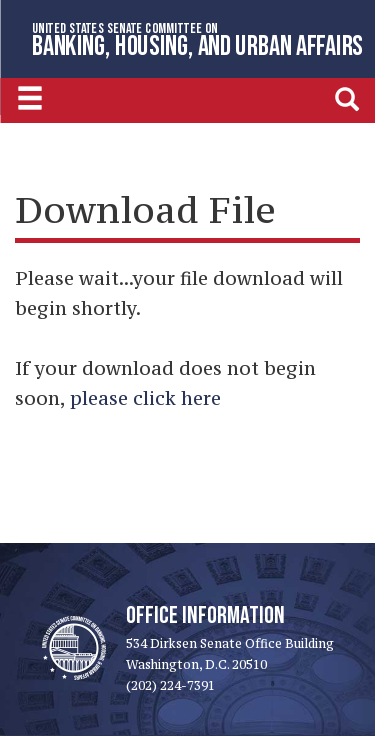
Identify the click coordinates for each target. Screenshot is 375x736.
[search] (347, 98)
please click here (145, 398)
